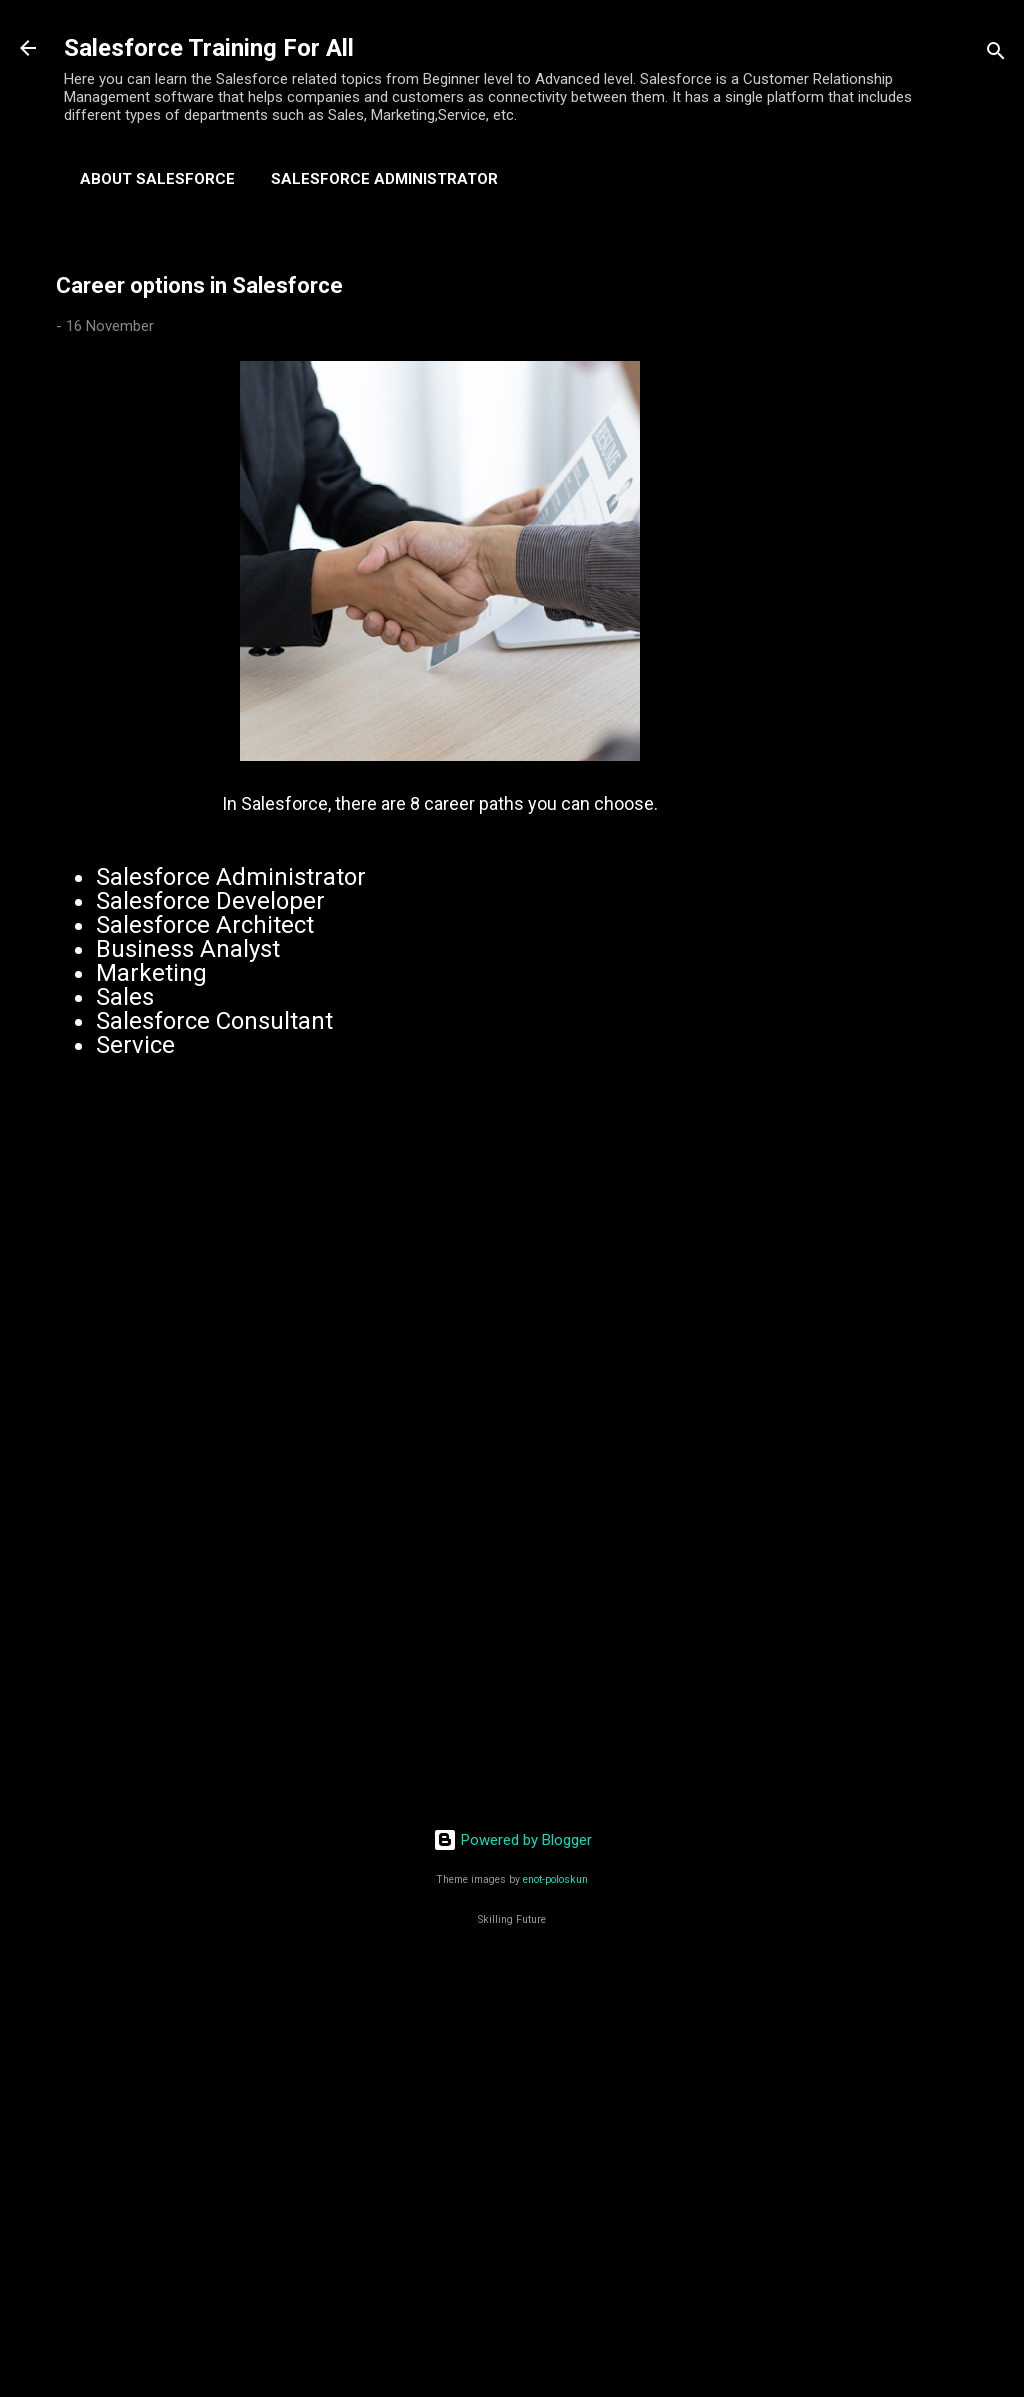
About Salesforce (157, 179)
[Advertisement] (944, 543)
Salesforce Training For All (209, 48)
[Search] (996, 54)
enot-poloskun (555, 1879)
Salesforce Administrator (384, 179)
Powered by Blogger (512, 1840)
